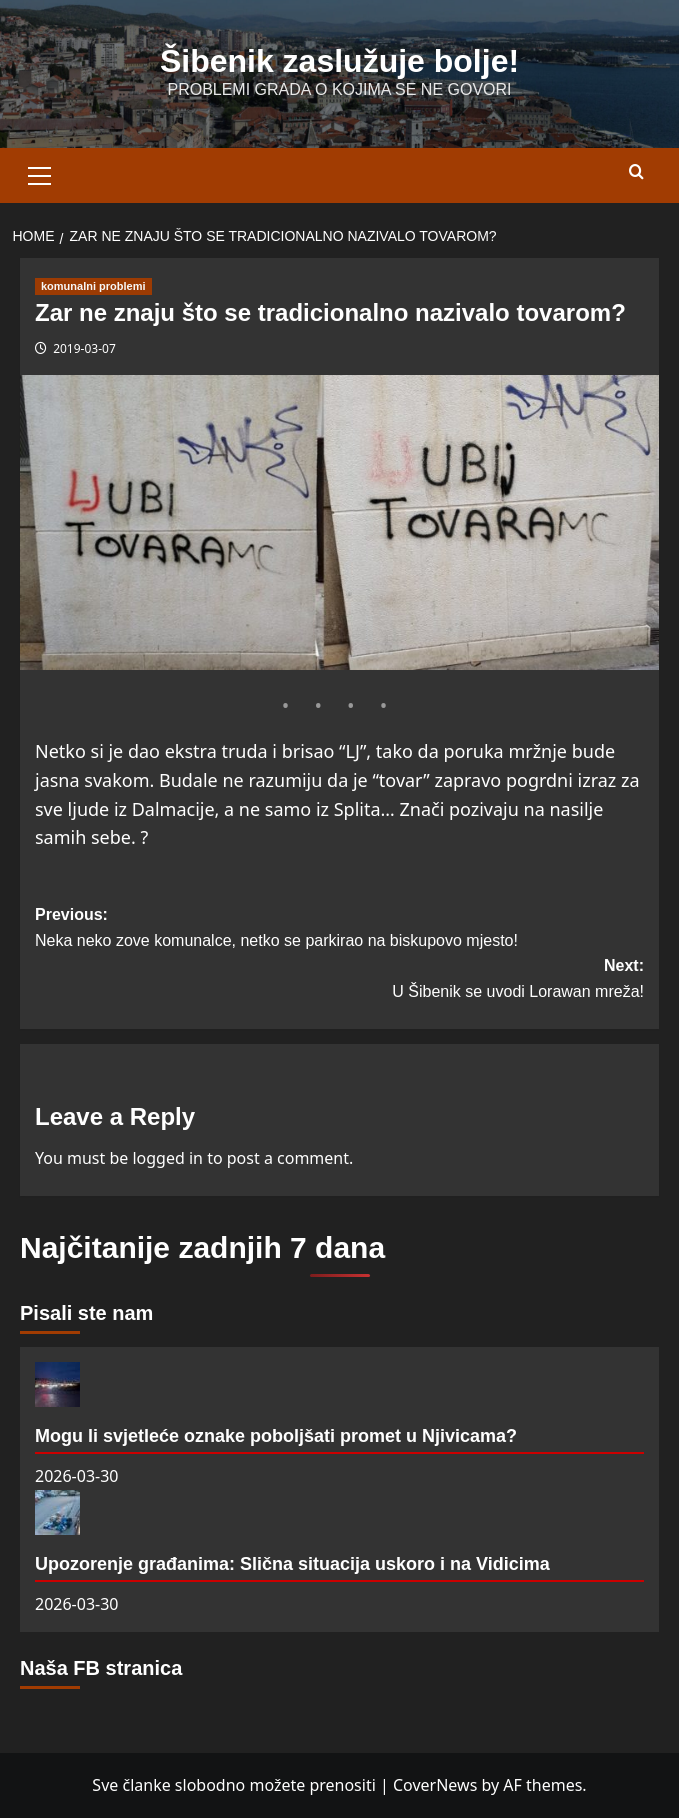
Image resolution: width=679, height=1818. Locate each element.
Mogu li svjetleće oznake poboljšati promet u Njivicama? (276, 1436)
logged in (167, 1158)
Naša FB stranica (101, 1668)
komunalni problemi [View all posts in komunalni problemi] (93, 286)
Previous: (339, 929)
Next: (339, 980)
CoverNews (435, 1785)
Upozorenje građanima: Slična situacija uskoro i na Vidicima (292, 1564)
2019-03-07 (84, 348)
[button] (40, 173)
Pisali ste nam (86, 1313)
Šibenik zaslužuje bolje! (339, 61)
